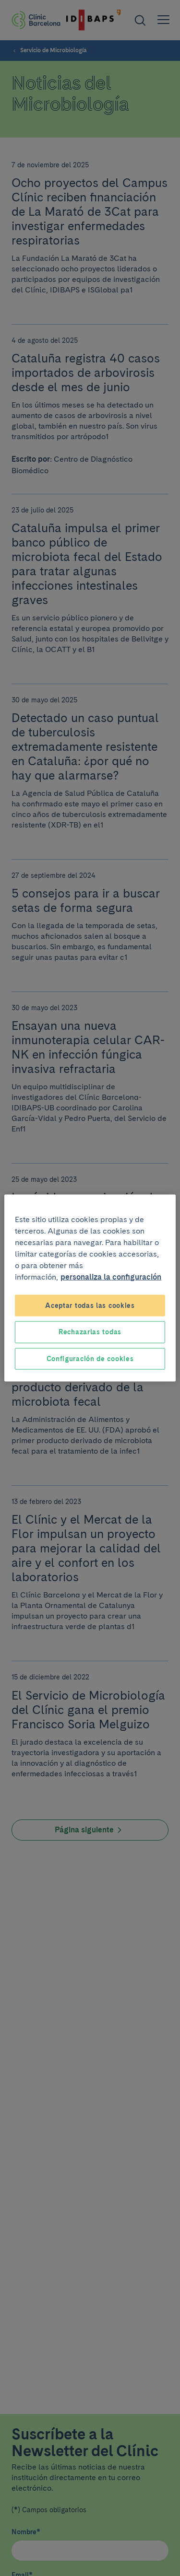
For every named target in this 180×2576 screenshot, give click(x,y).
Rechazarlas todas (90, 1332)
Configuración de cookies (90, 1358)
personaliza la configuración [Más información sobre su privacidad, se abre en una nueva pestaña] (110, 1276)
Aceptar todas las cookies (90, 1305)
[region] (89, 1288)
